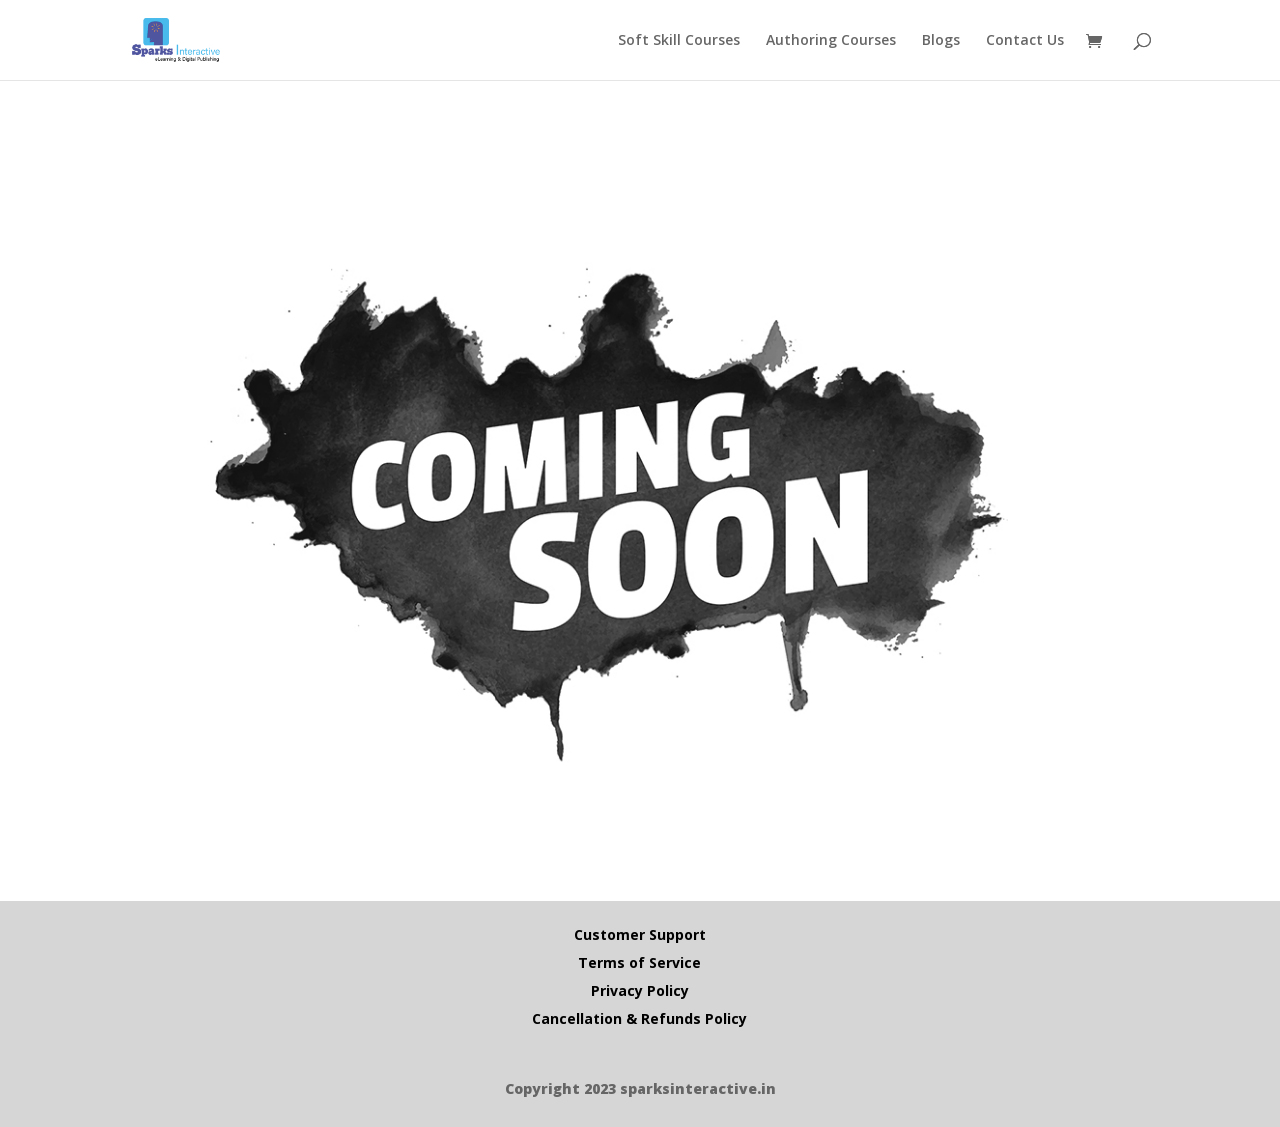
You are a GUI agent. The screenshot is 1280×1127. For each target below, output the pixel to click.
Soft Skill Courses (679, 41)
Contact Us (1025, 41)
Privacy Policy (640, 990)
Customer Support (640, 934)
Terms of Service (639, 962)
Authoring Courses (831, 41)
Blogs (941, 41)
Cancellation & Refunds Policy (639, 1018)
